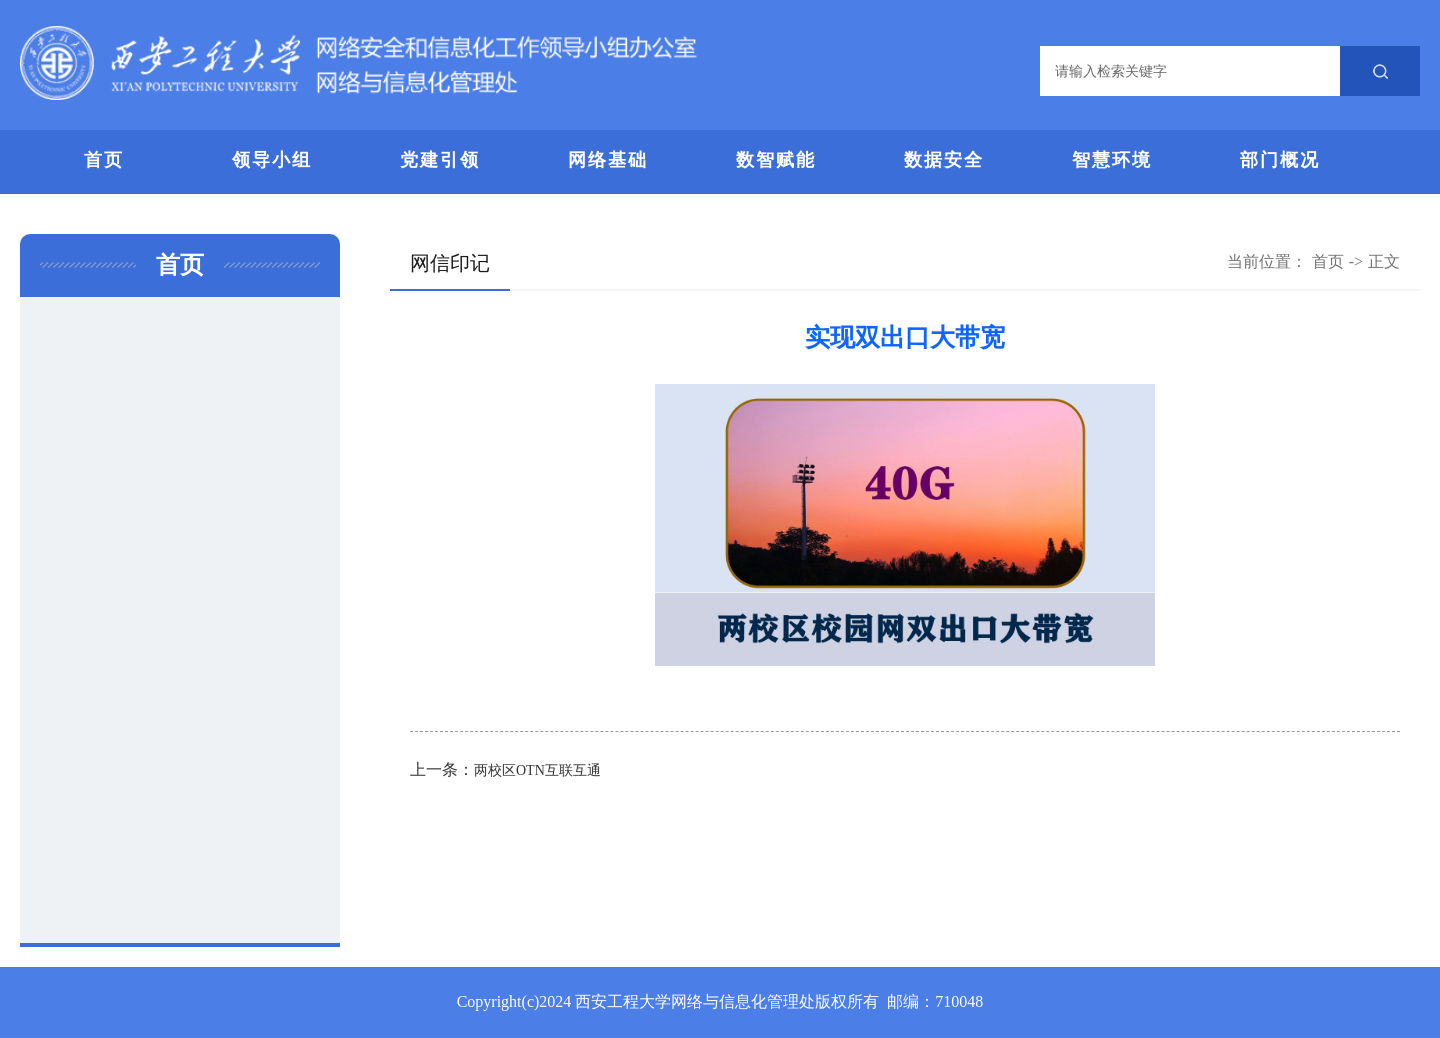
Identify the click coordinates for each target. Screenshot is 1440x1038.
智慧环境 (1112, 160)
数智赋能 (776, 160)
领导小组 (272, 160)
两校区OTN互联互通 (537, 770)
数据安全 (944, 160)
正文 (1384, 261)
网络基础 (608, 160)
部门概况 (1280, 160)
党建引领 (440, 160)
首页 (104, 160)
